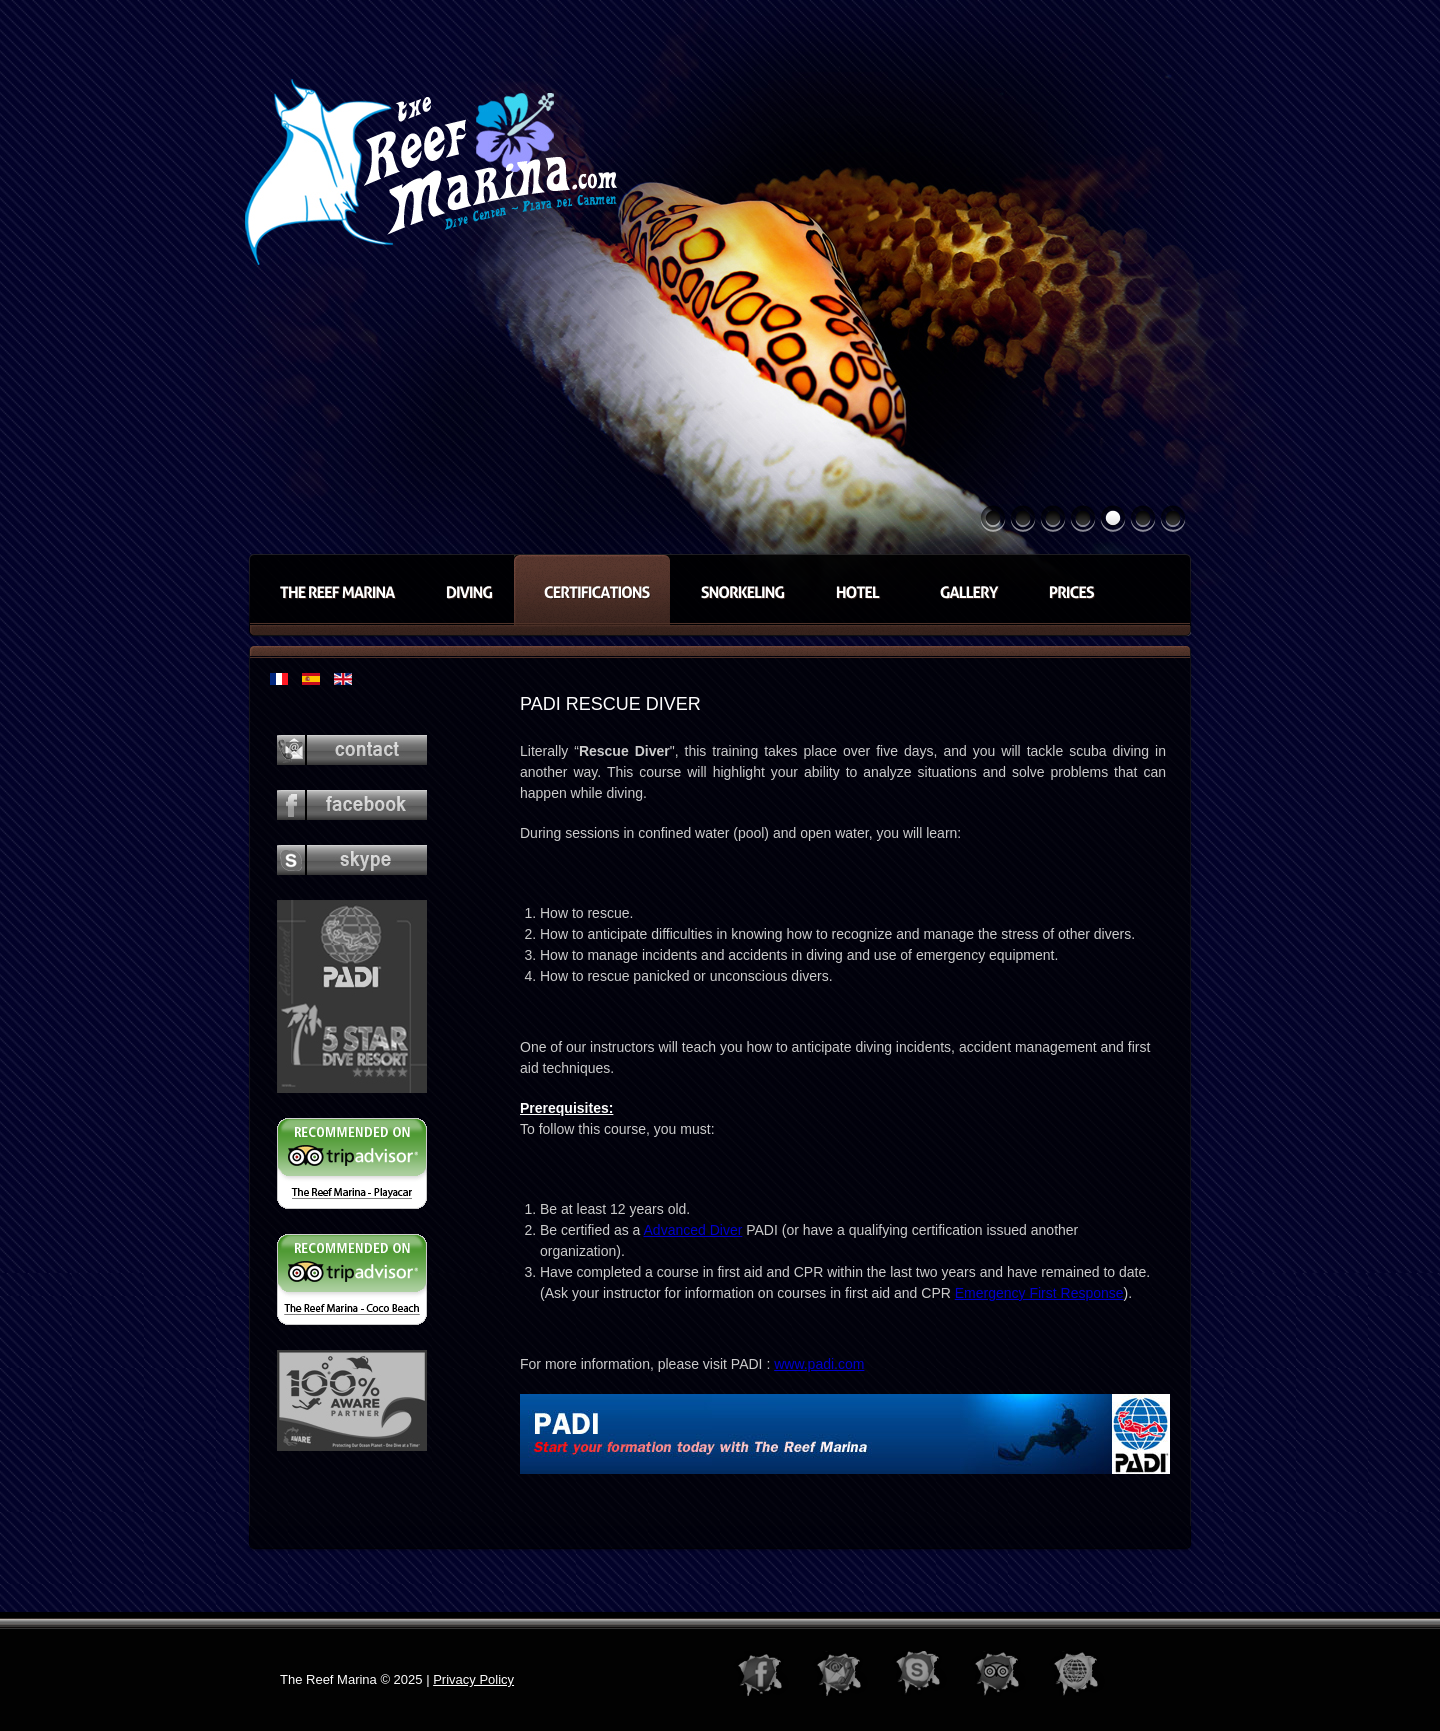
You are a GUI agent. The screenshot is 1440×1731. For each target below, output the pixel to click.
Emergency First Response (1039, 1293)
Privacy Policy (473, 1679)
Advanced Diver (693, 1230)
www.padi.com (819, 1364)
